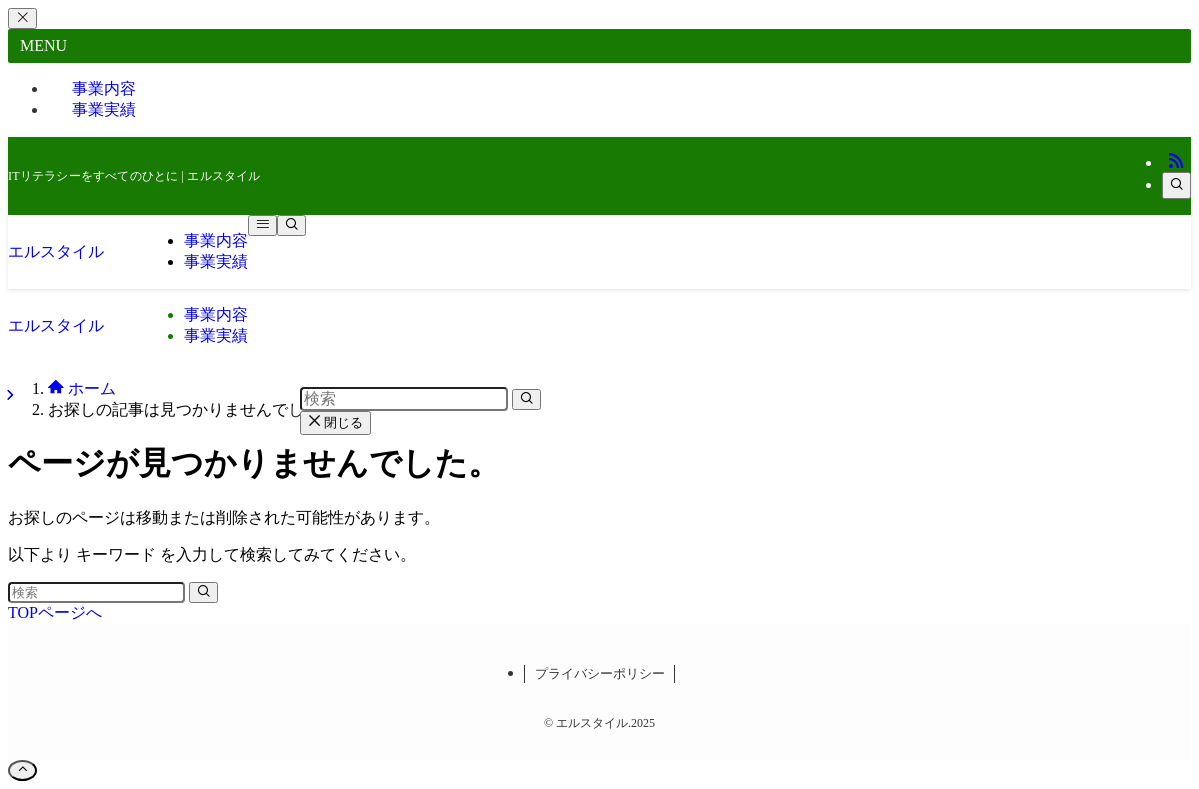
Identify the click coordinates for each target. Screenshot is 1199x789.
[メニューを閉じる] (22, 18)
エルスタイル (56, 251)
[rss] (1176, 162)
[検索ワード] (96, 592)
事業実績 (104, 109)
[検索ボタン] (291, 225)
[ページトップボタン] (22, 770)
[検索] (1176, 185)
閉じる (336, 422)
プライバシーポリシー (600, 673)
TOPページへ (55, 612)
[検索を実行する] (203, 592)
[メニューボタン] (262, 225)
